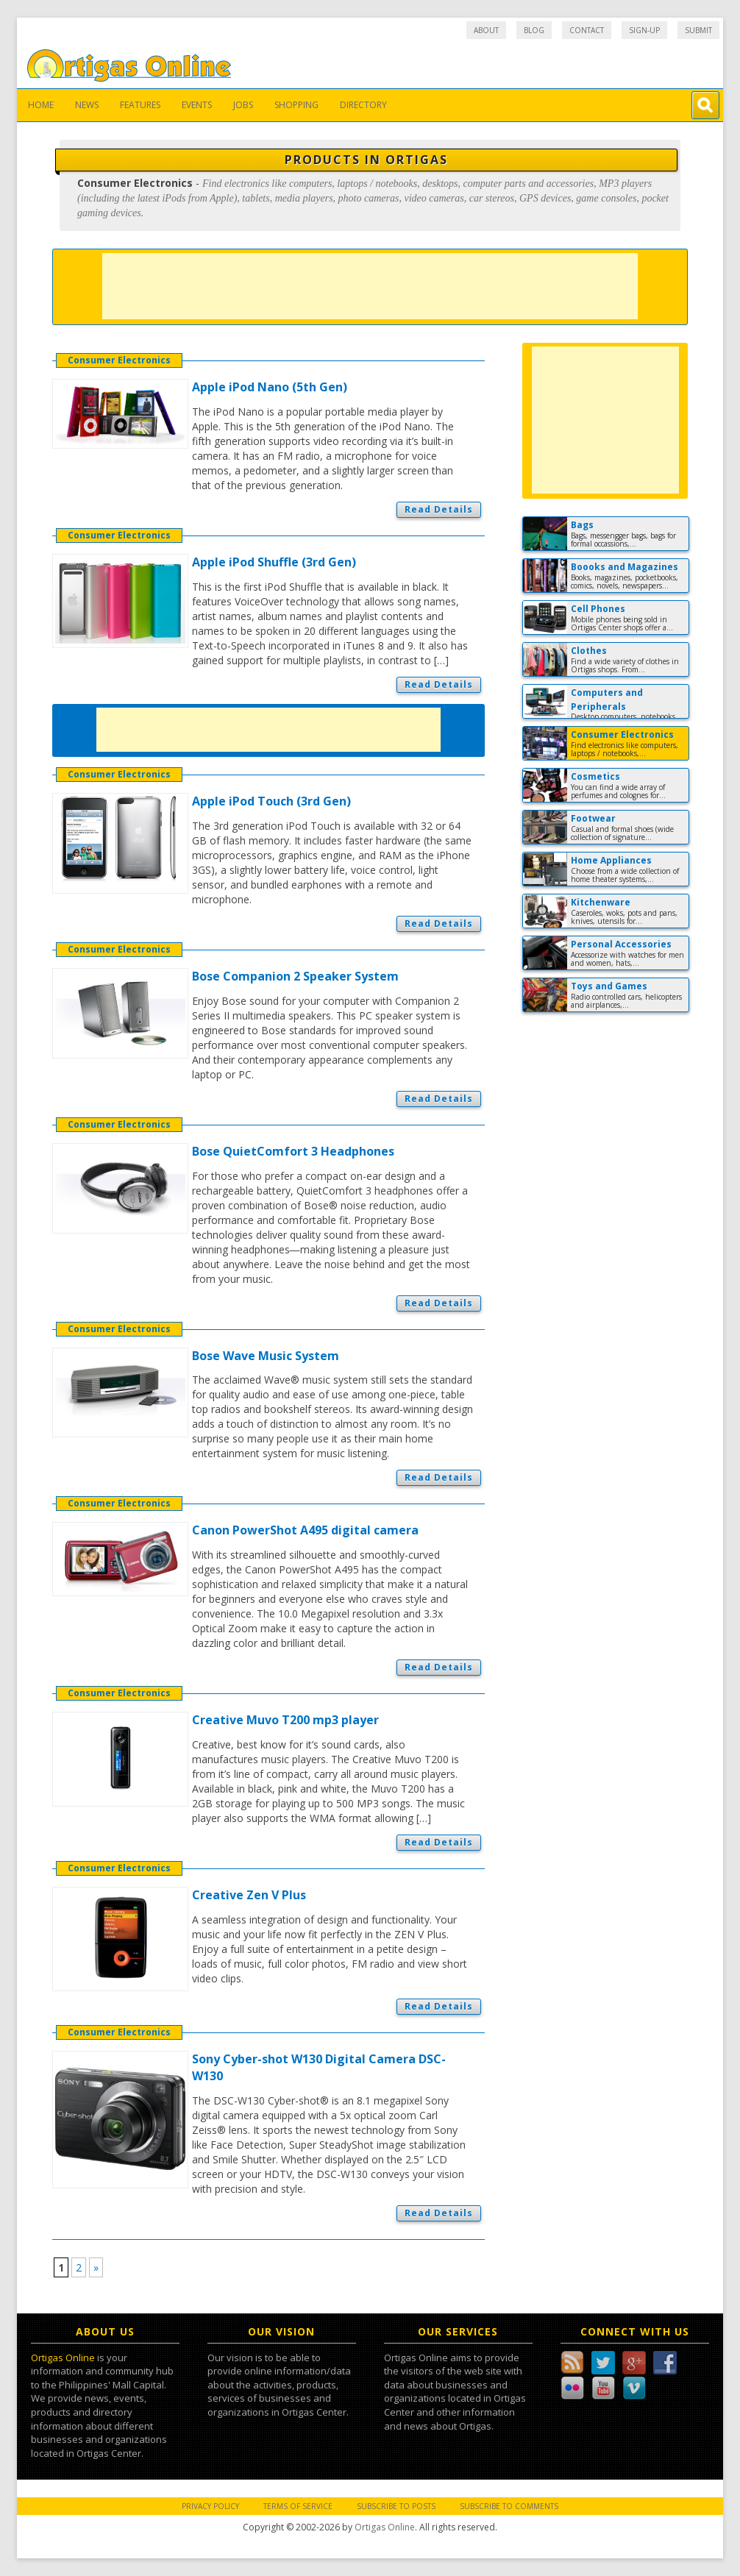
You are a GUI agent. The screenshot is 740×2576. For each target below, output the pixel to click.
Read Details (439, 509)
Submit (698, 30)
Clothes (589, 650)
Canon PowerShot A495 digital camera (305, 1530)
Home (41, 105)
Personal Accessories (621, 944)
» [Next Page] (96, 2267)
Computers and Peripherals (607, 699)
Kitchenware (600, 902)
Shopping (296, 105)
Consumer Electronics (119, 360)
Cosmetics (595, 776)
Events (197, 105)
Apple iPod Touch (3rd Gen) (271, 801)
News (87, 105)
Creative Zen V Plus (249, 1895)
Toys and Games (609, 986)
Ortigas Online (63, 2357)
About (486, 30)
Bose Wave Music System (265, 1356)
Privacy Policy (210, 2506)
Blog (534, 30)
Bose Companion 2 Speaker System (295, 976)
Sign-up (644, 30)
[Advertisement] (370, 286)
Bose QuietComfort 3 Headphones (293, 1151)
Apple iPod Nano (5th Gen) (269, 387)
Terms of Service (297, 2506)
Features (140, 105)
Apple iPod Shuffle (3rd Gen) (274, 562)
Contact (586, 30)
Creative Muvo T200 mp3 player (285, 1720)
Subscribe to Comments (509, 2506)
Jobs (243, 105)
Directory (363, 105)
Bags (582, 525)
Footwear (593, 818)
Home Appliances (611, 860)
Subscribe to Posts (396, 2506)
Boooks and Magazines (624, 567)
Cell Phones (598, 608)
